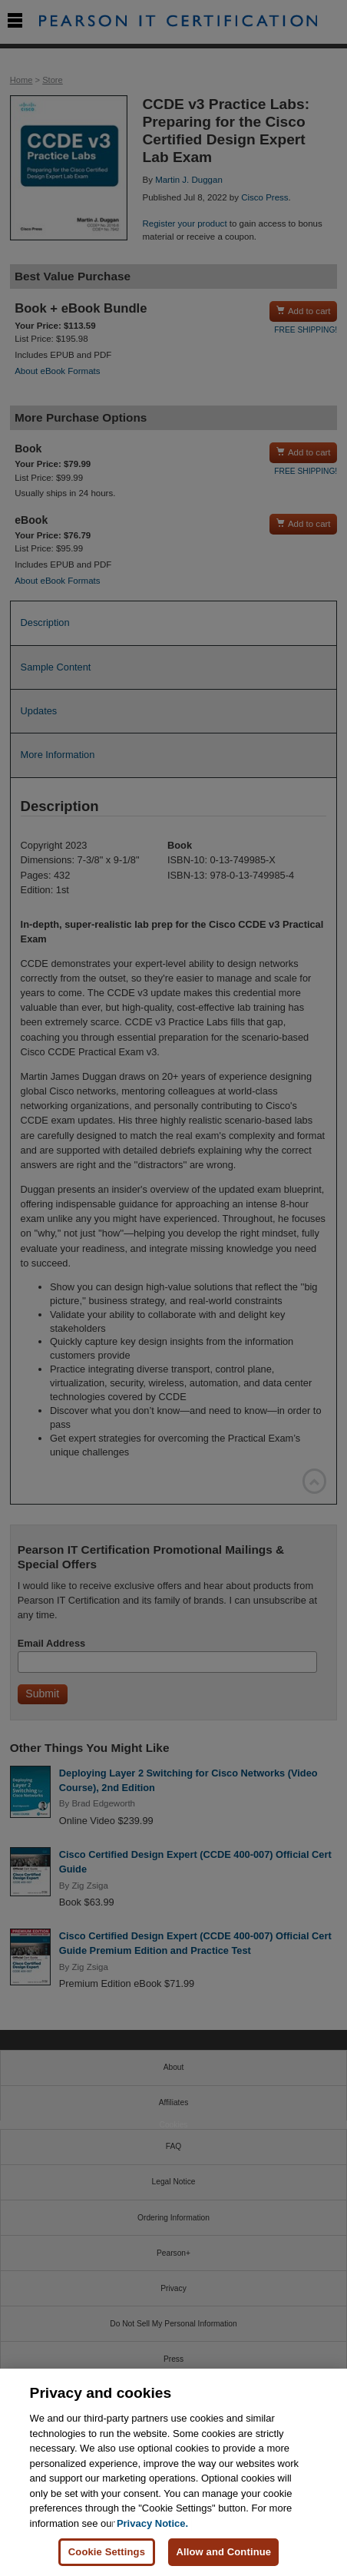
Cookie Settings (106, 2552)
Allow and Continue (223, 2552)
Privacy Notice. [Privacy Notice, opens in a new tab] (152, 2524)
